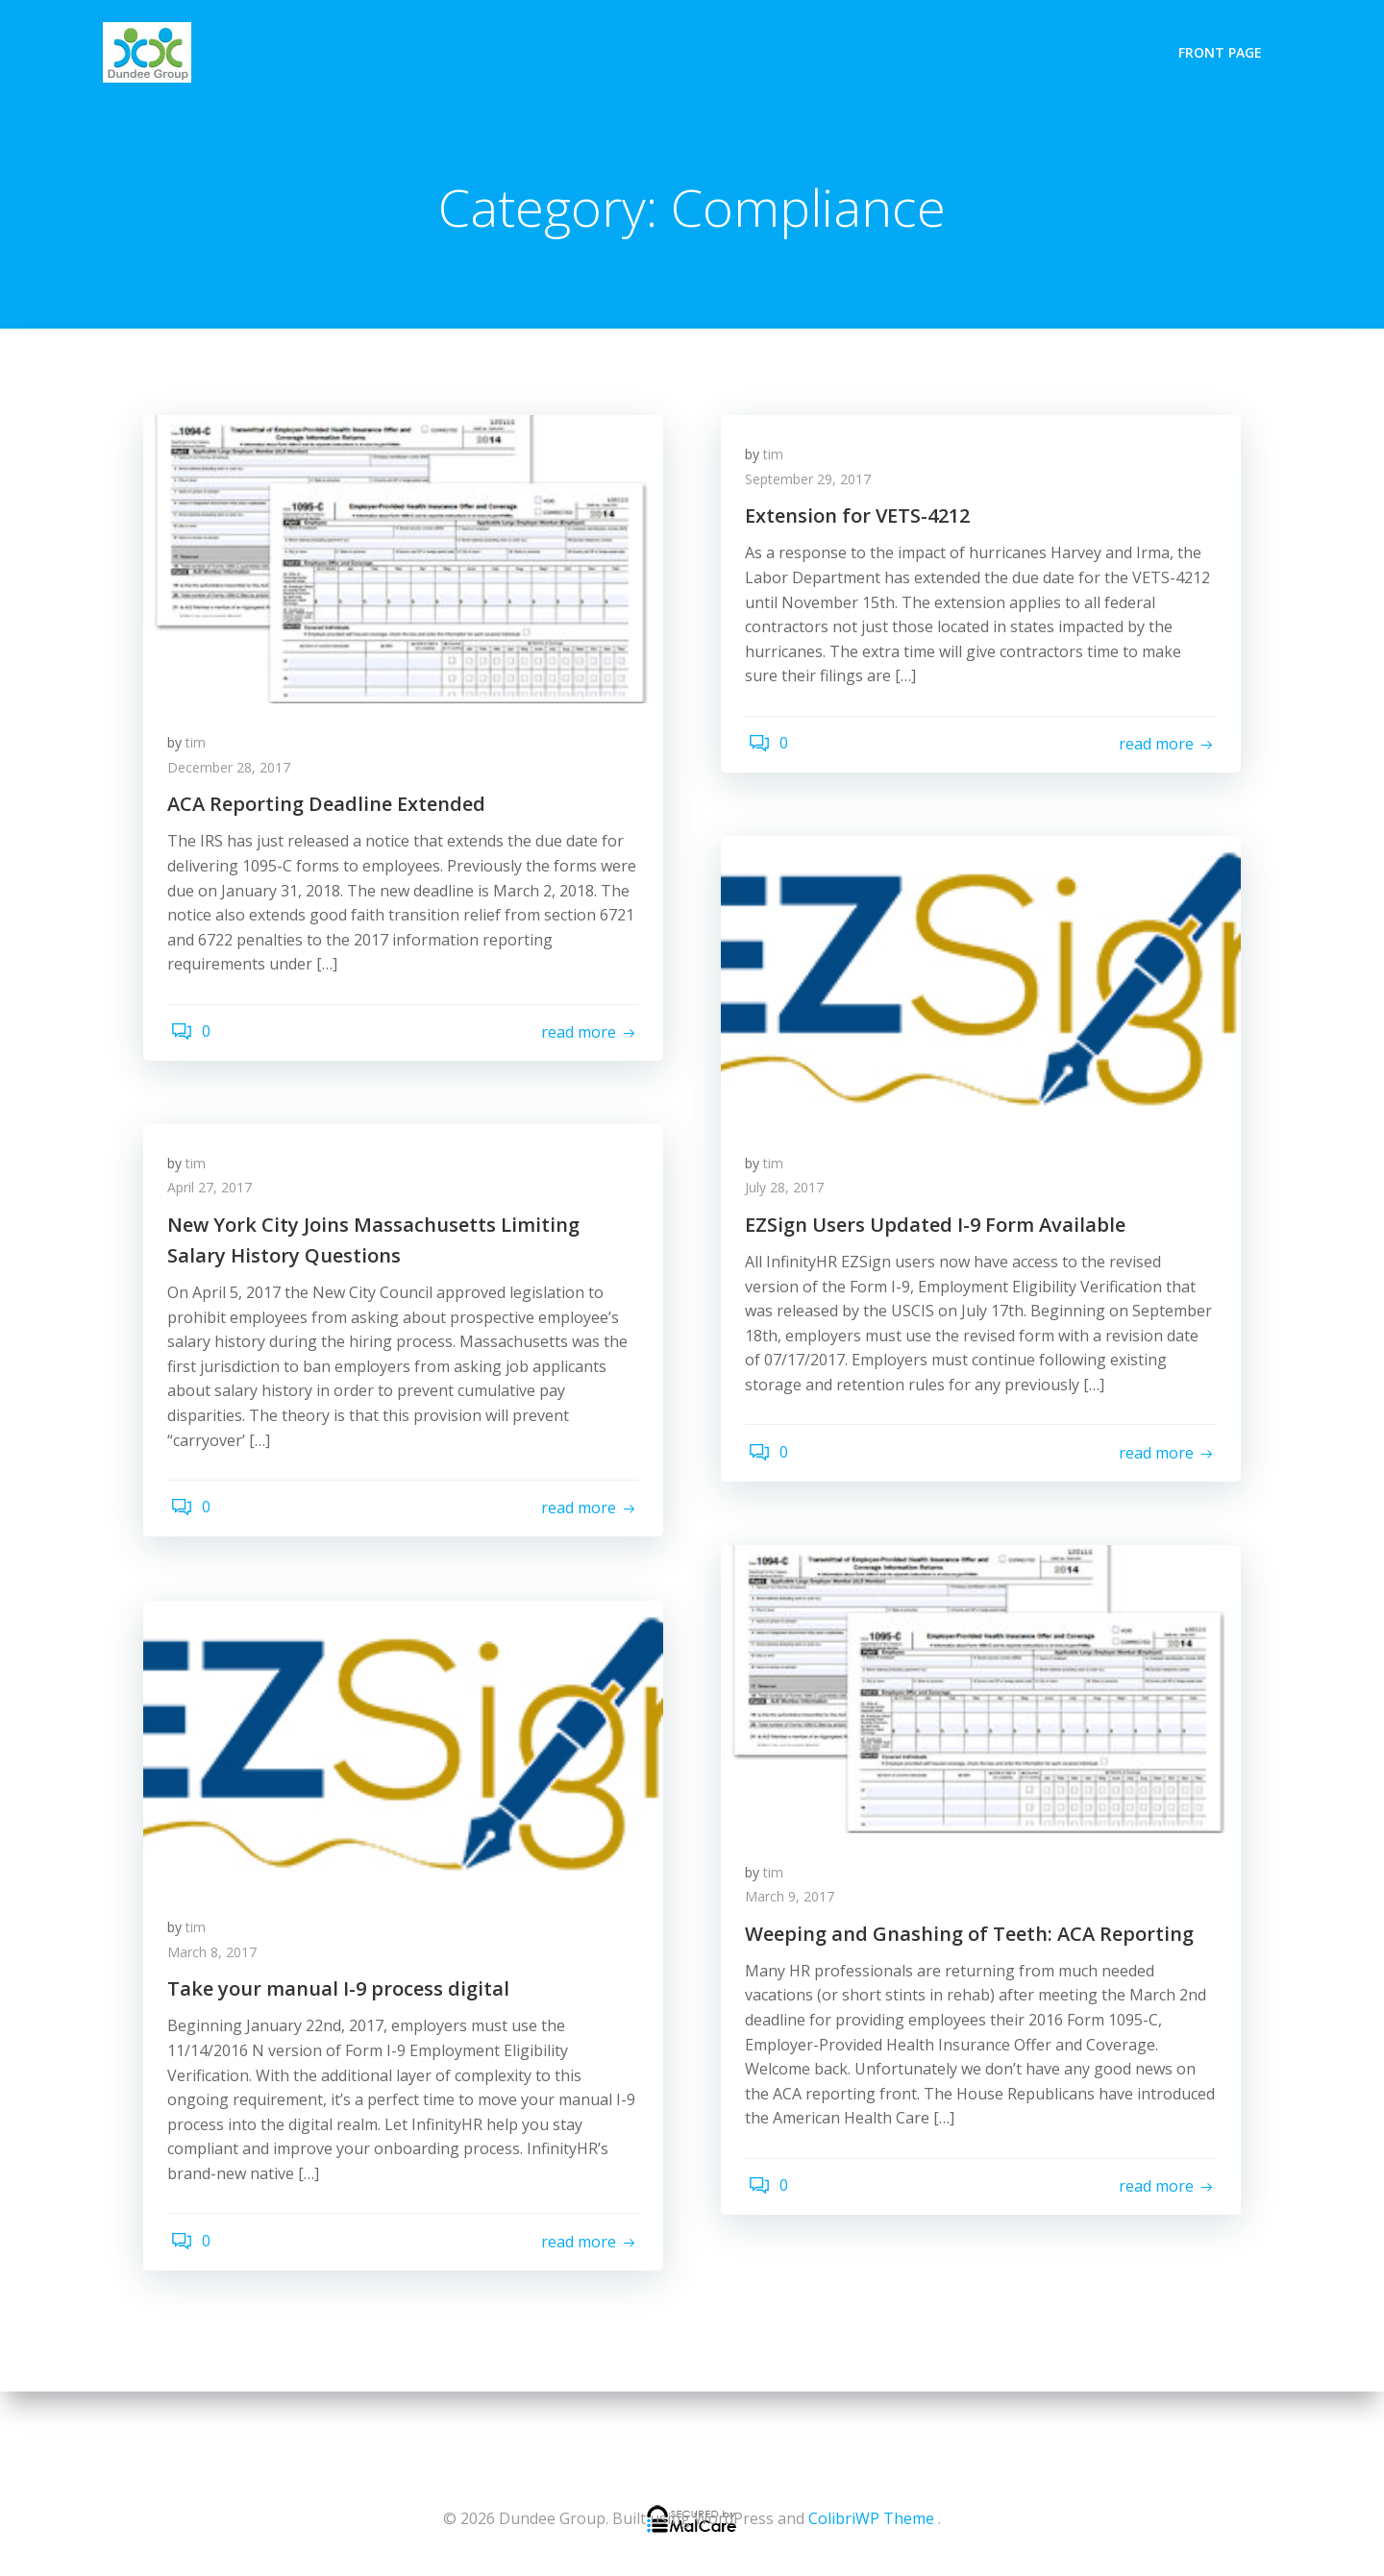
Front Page (1223, 49)
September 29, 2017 (813, 486)
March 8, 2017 (216, 1959)
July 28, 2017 (789, 1194)
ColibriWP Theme (871, 2518)
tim (200, 749)
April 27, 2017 (214, 1194)
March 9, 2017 (794, 1903)
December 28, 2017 (233, 774)
